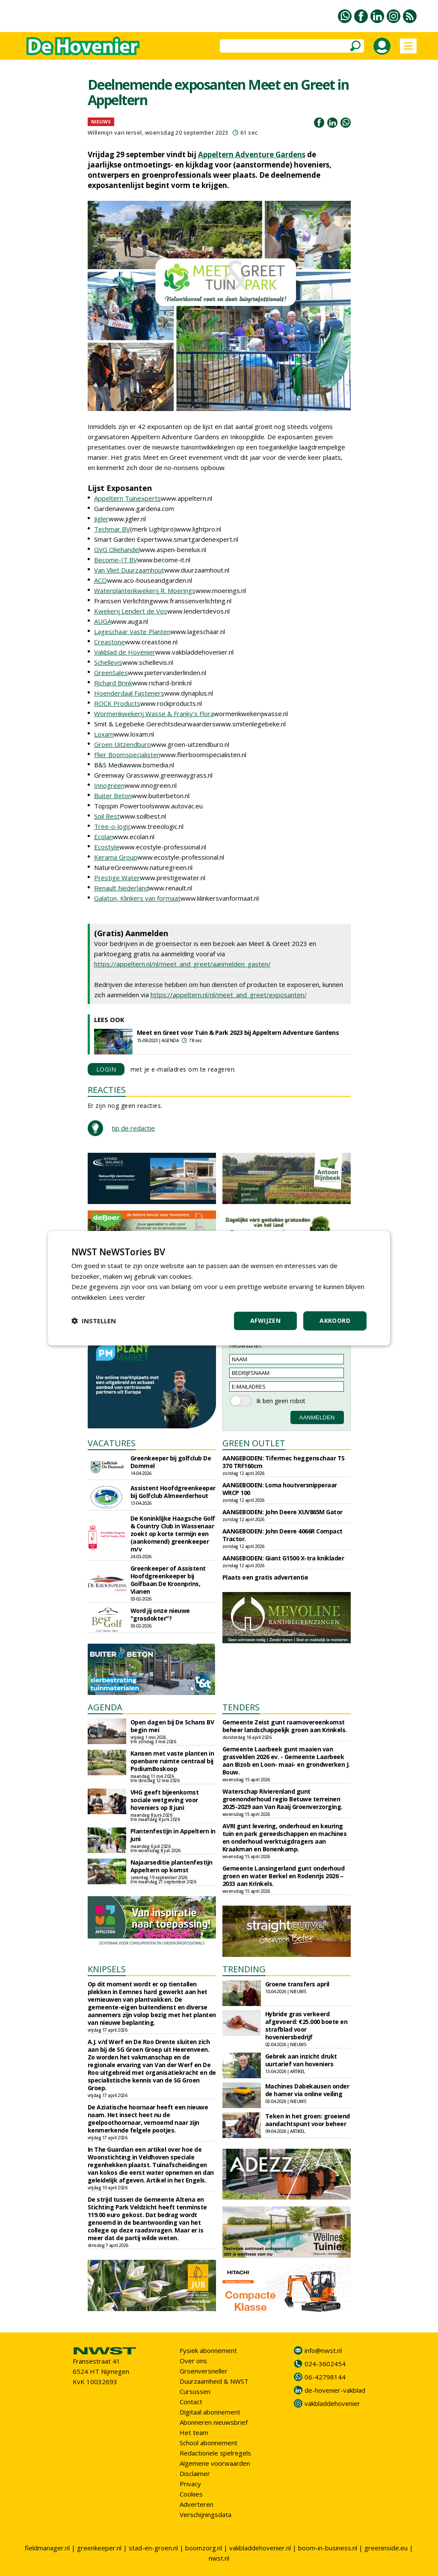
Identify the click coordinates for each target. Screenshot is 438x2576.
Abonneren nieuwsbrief (214, 2422)
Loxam (104, 734)
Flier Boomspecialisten (127, 754)
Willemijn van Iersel (115, 132)
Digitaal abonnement (210, 2412)
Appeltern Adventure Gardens (251, 154)
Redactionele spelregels (215, 2453)
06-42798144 (325, 2377)
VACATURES (112, 1443)
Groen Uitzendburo (122, 744)
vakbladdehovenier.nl (260, 2548)
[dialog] (219, 1288)
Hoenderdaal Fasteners (129, 693)
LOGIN (106, 1069)
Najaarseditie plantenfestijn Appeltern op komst (171, 1866)
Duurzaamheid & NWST (214, 2381)
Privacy (190, 2483)
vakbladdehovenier (332, 2403)
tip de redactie (133, 1128)
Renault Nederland (121, 888)
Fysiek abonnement (208, 2350)
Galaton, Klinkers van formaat (137, 898)
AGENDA (105, 1707)
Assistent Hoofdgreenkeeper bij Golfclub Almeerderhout (173, 1492)
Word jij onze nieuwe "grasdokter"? (160, 1614)
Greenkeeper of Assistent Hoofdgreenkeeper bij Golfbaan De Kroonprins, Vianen (168, 1579)
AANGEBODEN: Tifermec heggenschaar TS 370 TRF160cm (283, 1462)
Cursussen (195, 2391)
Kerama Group (115, 857)
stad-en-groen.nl (153, 2548)
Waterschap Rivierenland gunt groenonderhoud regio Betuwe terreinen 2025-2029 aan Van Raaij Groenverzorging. (282, 1799)
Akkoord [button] (335, 1320)
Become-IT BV (115, 559)
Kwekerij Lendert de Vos (130, 611)
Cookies (191, 2494)
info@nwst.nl (323, 2350)
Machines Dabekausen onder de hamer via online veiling (307, 2090)
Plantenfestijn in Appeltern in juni (173, 1835)
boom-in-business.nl (327, 2548)
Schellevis (108, 662)
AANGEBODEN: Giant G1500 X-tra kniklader (283, 1558)
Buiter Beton (113, 795)
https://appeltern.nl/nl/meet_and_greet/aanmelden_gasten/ (182, 964)
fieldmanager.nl (47, 2548)
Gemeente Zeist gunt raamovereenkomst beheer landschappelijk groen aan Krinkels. (284, 1726)
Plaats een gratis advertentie (265, 1577)
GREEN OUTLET (253, 1443)
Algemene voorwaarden (215, 2463)
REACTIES (107, 1090)
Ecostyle (106, 847)
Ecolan (103, 836)
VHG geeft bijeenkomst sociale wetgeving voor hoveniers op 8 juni (164, 1800)
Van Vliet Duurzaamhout (129, 570)
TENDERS (241, 1707)
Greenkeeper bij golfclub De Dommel (170, 1462)
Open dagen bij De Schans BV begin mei (172, 1726)
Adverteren (196, 2504)
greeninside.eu (386, 2548)
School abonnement (208, 2442)
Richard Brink (113, 683)
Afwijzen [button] (265, 1320)
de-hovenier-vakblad (335, 2390)
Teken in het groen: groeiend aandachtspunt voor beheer (307, 2120)
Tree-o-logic (112, 826)
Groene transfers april (297, 1984)
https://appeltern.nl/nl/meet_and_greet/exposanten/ (229, 994)
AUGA (102, 621)
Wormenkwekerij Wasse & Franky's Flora (154, 713)
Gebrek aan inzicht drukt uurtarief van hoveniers (301, 2060)
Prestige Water (117, 877)
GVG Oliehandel (117, 549)
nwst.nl (219, 2558)
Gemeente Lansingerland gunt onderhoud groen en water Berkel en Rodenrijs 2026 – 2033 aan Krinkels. (283, 1876)
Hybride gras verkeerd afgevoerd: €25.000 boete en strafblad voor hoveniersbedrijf (306, 2025)
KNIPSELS (107, 1969)
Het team (194, 2432)
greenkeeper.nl (99, 2548)
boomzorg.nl (203, 2548)
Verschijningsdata (205, 2514)
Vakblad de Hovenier (124, 652)
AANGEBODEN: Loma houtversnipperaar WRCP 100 (279, 1489)
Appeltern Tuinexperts (127, 498)
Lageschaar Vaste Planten (132, 631)
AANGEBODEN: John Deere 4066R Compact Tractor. (282, 1535)
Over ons (193, 2360)
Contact (191, 2401)
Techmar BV (112, 529)
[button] (93, 1320)
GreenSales (111, 672)
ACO (100, 580)
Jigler (101, 518)
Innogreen (109, 785)
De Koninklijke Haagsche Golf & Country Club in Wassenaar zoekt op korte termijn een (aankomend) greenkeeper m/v (172, 1533)
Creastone (109, 641)
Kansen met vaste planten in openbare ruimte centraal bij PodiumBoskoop (172, 1761)
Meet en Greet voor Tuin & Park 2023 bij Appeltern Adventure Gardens (238, 1032)
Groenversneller (204, 2371)
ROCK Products (117, 703)
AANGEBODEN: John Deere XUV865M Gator (282, 1512)
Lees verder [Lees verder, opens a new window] (127, 1297)
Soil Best (107, 816)
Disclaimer (195, 2473)
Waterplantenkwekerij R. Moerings (144, 590)
